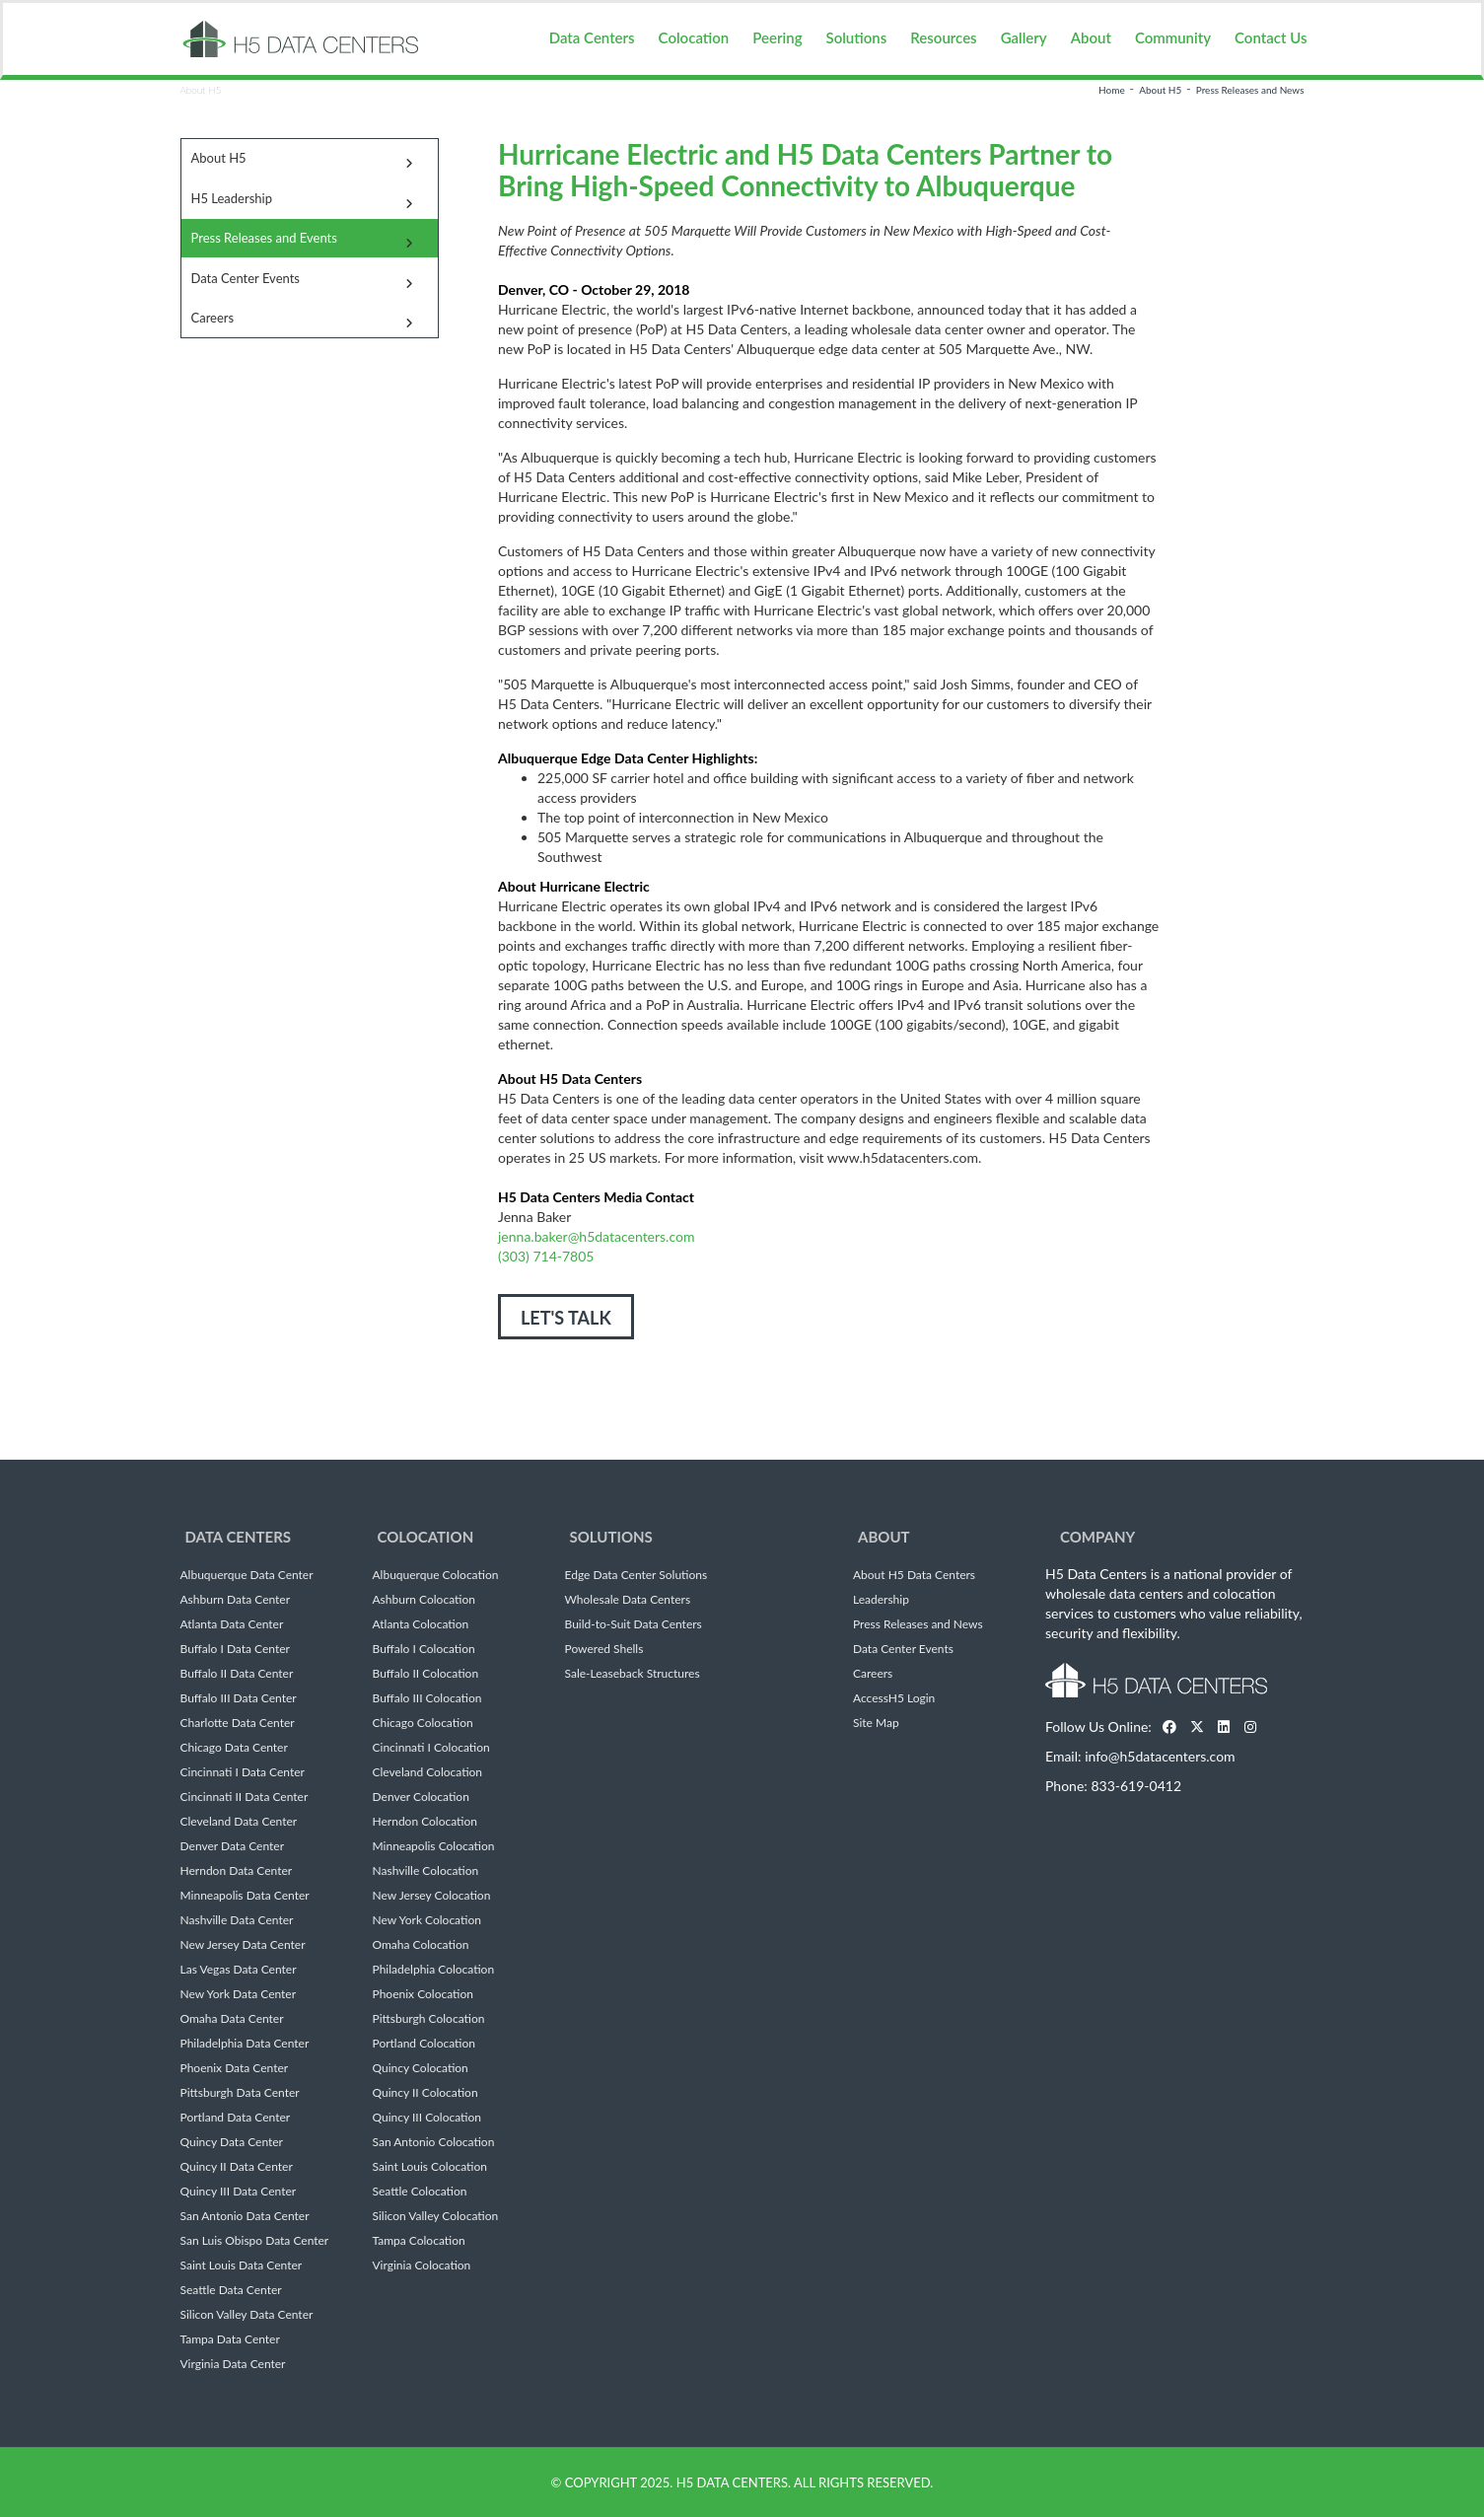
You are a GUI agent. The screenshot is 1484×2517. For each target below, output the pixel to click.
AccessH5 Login (894, 1698)
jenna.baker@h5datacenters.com (596, 1236)
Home (1111, 90)
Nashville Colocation (426, 1871)
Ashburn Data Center (235, 1600)
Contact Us (1271, 37)
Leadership (881, 1600)
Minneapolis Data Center (245, 1896)
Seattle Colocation (420, 2191)
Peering (777, 37)
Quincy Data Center (232, 2142)
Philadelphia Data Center (245, 2044)
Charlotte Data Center (237, 1723)
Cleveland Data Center (239, 1822)
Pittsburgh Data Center (240, 2093)
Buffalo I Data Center (235, 1649)
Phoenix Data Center (234, 2068)
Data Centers (592, 37)
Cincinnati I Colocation (431, 1748)
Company (1097, 1537)
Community (1173, 37)
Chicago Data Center (234, 1748)
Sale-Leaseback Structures (632, 1674)
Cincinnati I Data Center (242, 1772)
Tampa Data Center (230, 2339)
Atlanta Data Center (232, 1624)
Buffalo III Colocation (427, 1698)
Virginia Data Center (233, 2364)
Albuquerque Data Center (247, 1575)
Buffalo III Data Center (238, 1698)
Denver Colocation (421, 1797)
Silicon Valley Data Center (247, 2315)
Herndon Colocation (425, 1822)
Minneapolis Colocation (434, 1846)
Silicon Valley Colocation (436, 2216)
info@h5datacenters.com (1160, 1756)
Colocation (694, 37)
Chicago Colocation (423, 1723)
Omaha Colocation (421, 1945)
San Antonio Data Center (245, 2216)
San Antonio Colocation (434, 2142)
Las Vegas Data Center (238, 1970)
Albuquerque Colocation (436, 1575)
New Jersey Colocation (432, 1896)
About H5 (1160, 90)
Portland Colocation (424, 2044)
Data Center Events (245, 278)
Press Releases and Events (264, 238)
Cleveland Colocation (428, 1772)
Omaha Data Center (232, 2019)
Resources (943, 37)
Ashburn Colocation (424, 1600)
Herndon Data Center (236, 1871)
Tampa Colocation (419, 2241)
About (1091, 37)
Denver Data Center (232, 1846)
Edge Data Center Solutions (636, 1575)
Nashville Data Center (237, 1920)
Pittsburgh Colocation (429, 2019)
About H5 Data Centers (914, 1575)
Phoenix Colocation (423, 1994)
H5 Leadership (231, 198)
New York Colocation (427, 1920)
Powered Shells (604, 1649)
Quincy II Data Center (236, 2167)
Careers (213, 317)
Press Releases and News (1250, 90)
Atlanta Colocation (421, 1624)
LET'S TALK (566, 1318)
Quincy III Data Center (238, 2191)
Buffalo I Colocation (424, 1649)
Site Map (876, 1723)
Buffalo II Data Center (237, 1674)
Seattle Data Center (231, 2290)
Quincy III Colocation (427, 2117)
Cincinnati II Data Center (244, 1797)
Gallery (1024, 37)
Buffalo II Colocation (426, 1674)
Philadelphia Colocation (434, 1970)
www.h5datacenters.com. (904, 1157)
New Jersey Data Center (243, 1945)
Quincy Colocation (420, 2068)
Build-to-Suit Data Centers (633, 1624)
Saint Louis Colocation (430, 2167)
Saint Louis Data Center (241, 2265)
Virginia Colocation (422, 2265)
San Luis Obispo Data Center (254, 2241)
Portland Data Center (235, 2117)
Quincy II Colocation (425, 2093)
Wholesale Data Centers (628, 1600)
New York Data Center (238, 1994)
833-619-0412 (1136, 1785)
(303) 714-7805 (546, 1256)
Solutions (856, 37)
